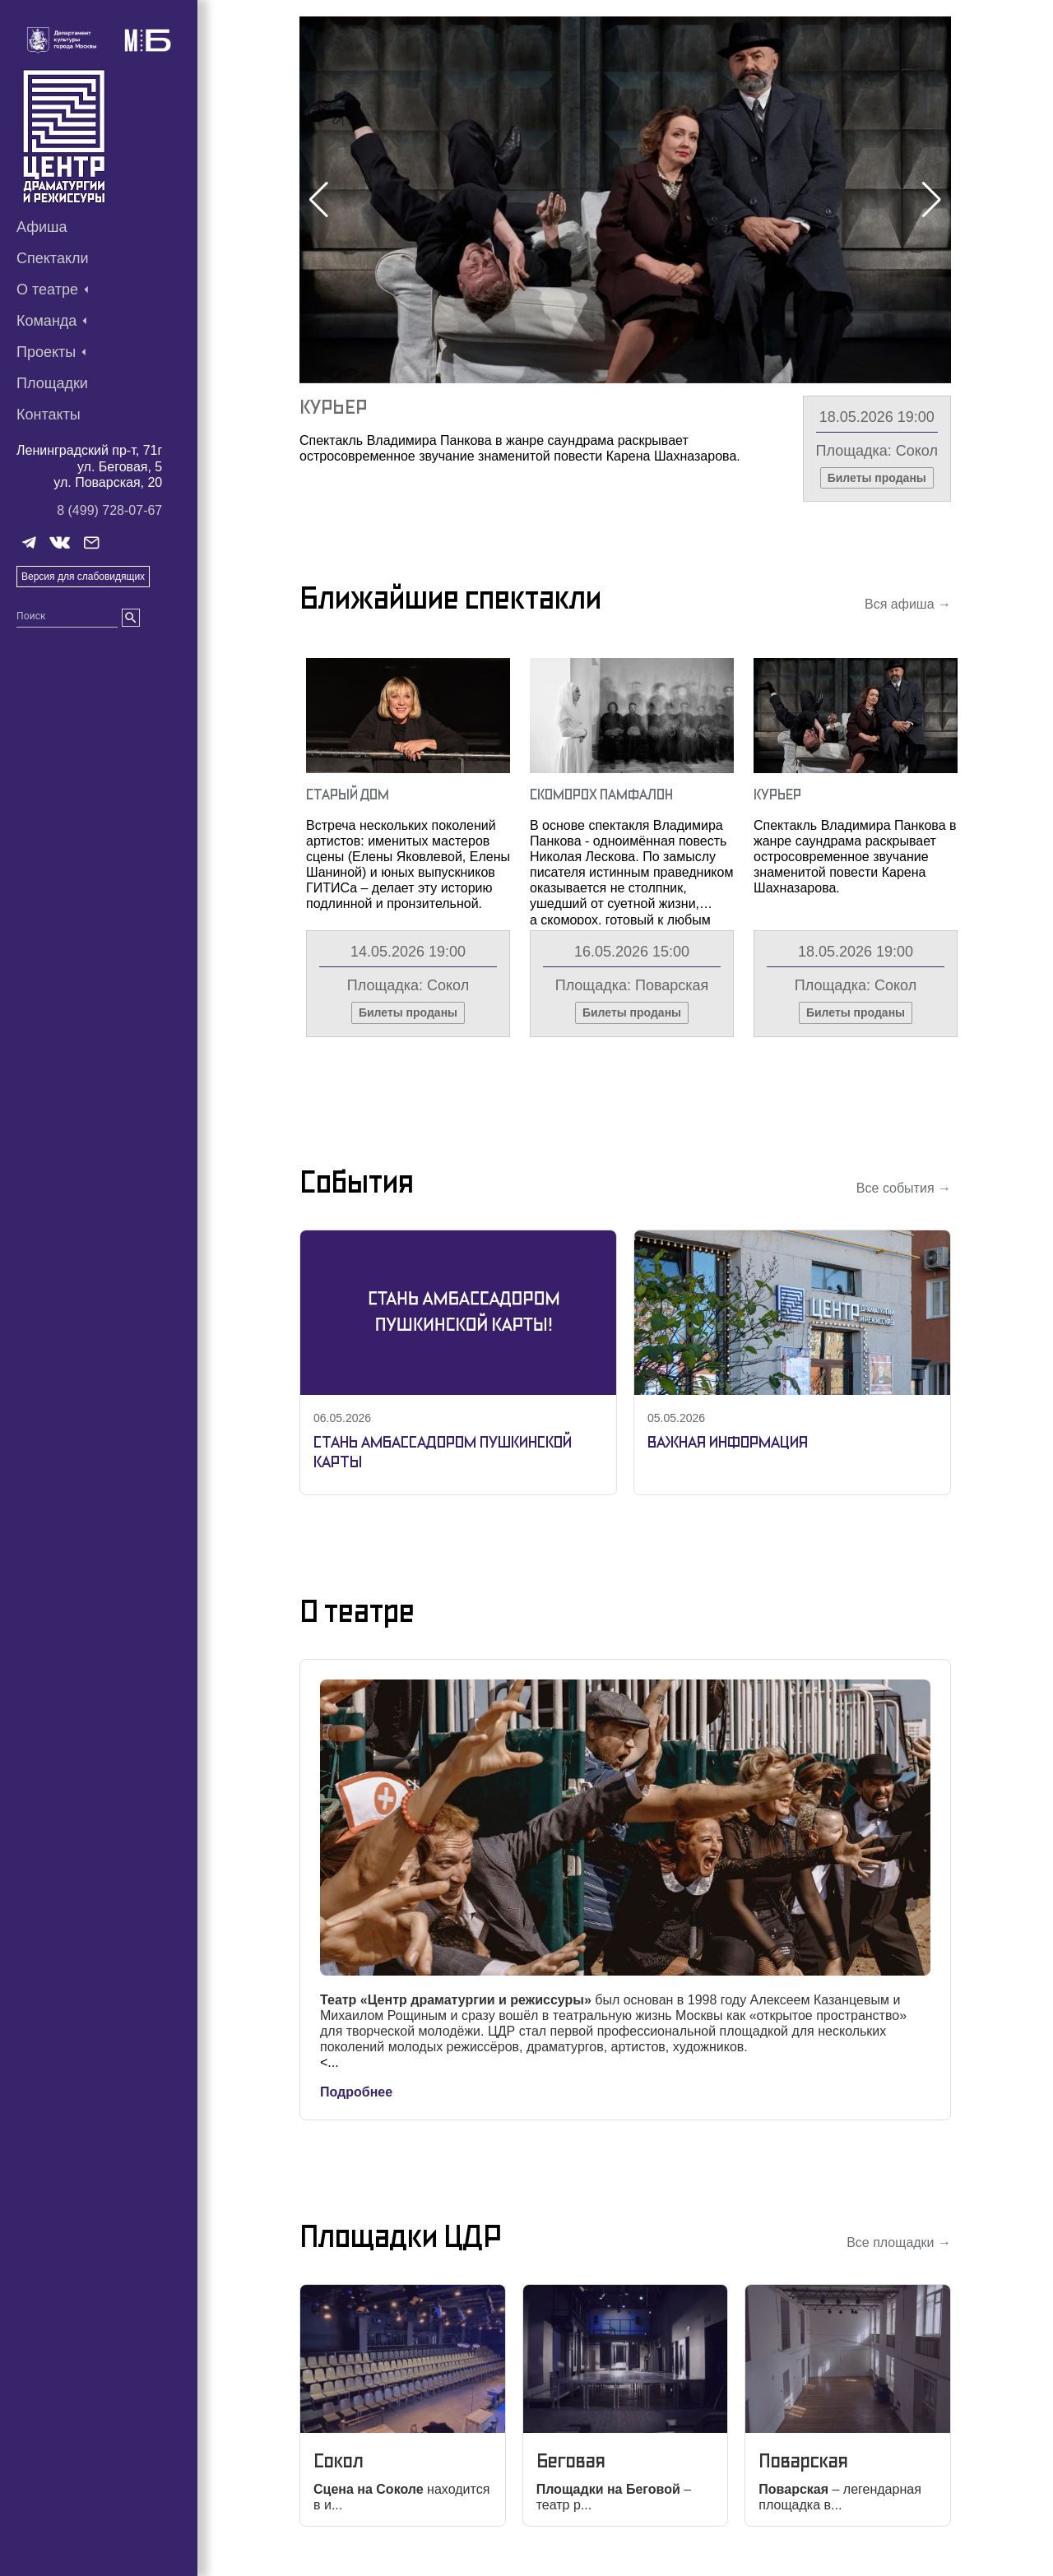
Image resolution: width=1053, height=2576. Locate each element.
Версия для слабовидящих (83, 576)
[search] (131, 618)
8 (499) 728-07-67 (109, 510)
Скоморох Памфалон (601, 794)
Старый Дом (347, 794)
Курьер (333, 406)
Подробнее (356, 2092)
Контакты (48, 414)
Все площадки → (899, 2242)
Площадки (52, 383)
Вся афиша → (908, 604)
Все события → (903, 1188)
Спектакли (52, 258)
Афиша (41, 227)
